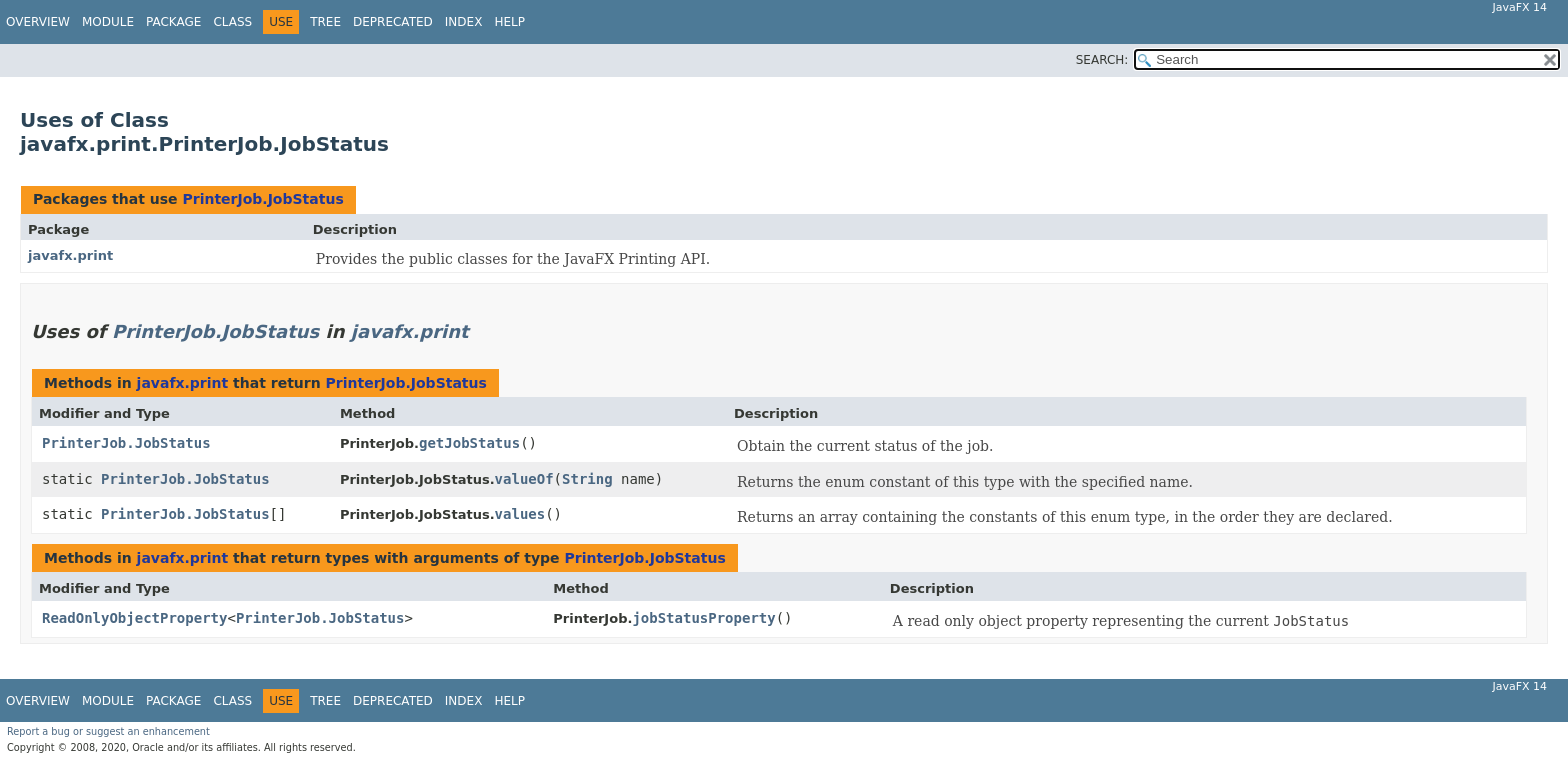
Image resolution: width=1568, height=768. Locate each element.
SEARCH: (1102, 60)
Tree (325, 22)
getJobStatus (469, 443)
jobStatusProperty (703, 618)
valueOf (524, 479)
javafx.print (70, 255)
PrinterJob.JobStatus (262, 199)
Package (173, 22)
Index (464, 22)
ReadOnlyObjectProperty (134, 618)
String (587, 479)
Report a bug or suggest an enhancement (108, 731)
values (520, 514)
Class (232, 22)
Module (108, 22)
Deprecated (393, 22)
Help (509, 22)
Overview (38, 22)
